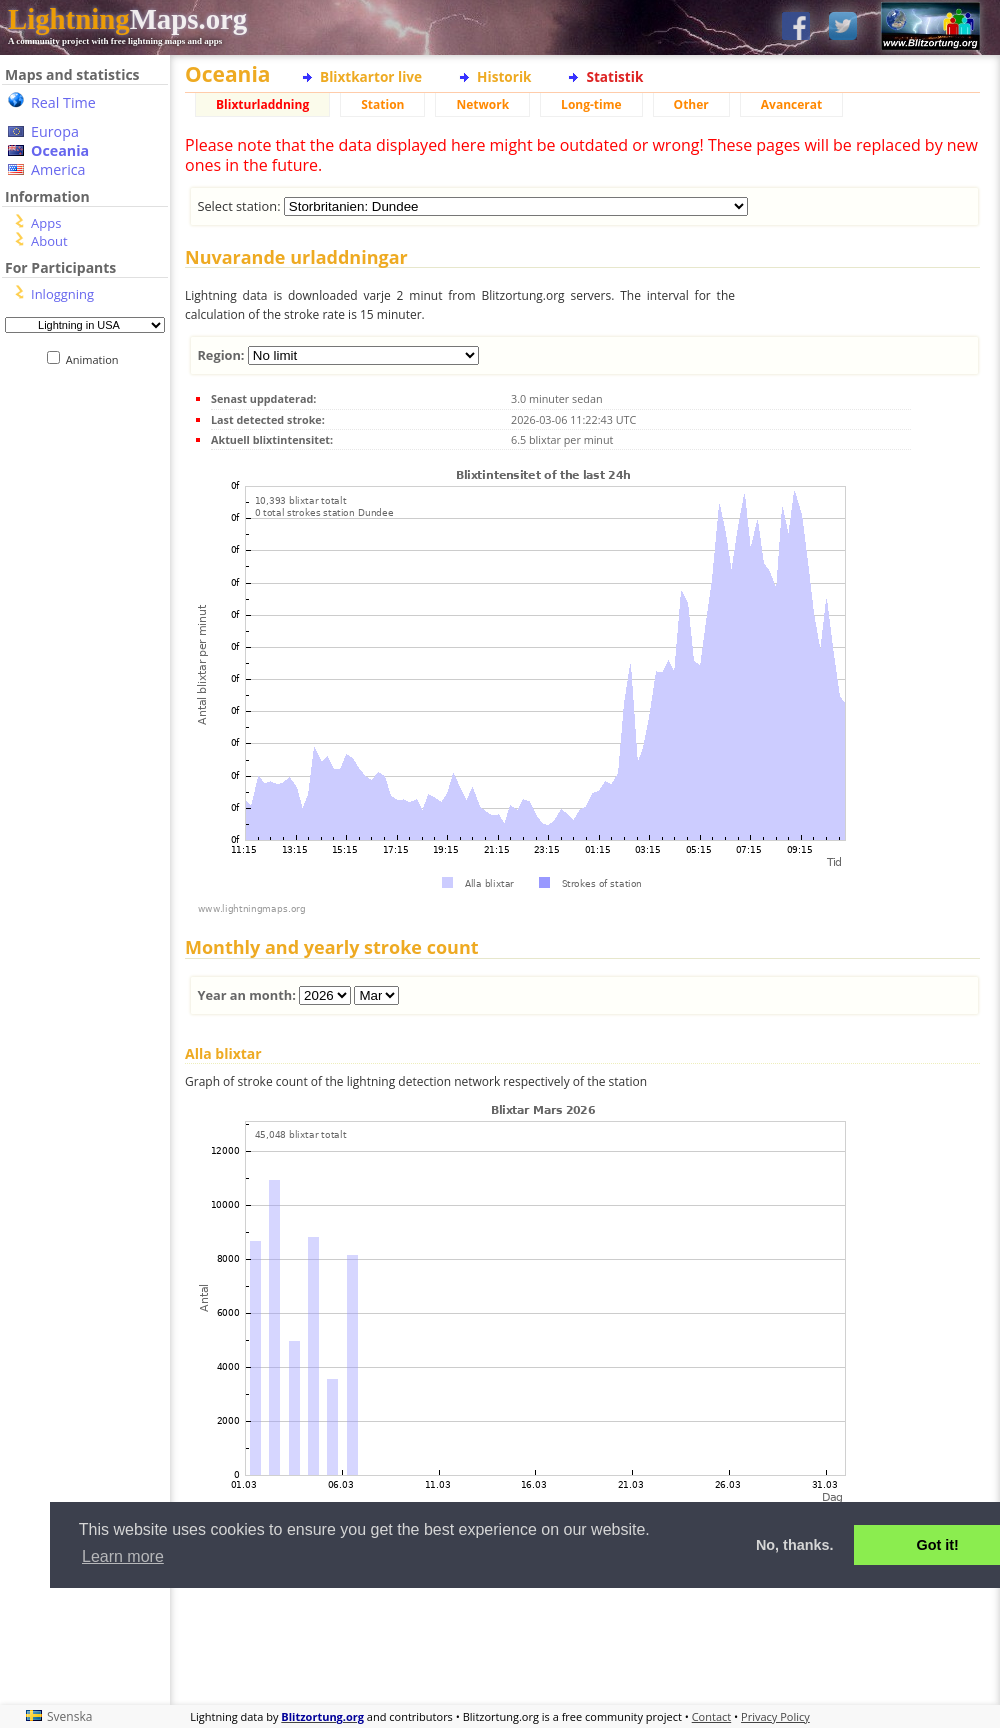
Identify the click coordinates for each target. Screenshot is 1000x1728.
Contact (712, 1716)
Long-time (591, 104)
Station (382, 104)
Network (482, 104)
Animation (96, 359)
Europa (55, 131)
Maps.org (127, 19)
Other (691, 104)
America (58, 169)
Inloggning (62, 294)
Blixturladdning (262, 104)
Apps (46, 223)
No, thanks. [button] (795, 1545)
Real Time (63, 102)
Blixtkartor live (371, 76)
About (49, 241)
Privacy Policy (775, 1716)
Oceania (60, 150)
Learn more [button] (123, 1556)
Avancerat (791, 104)
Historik (504, 76)
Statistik (614, 76)
